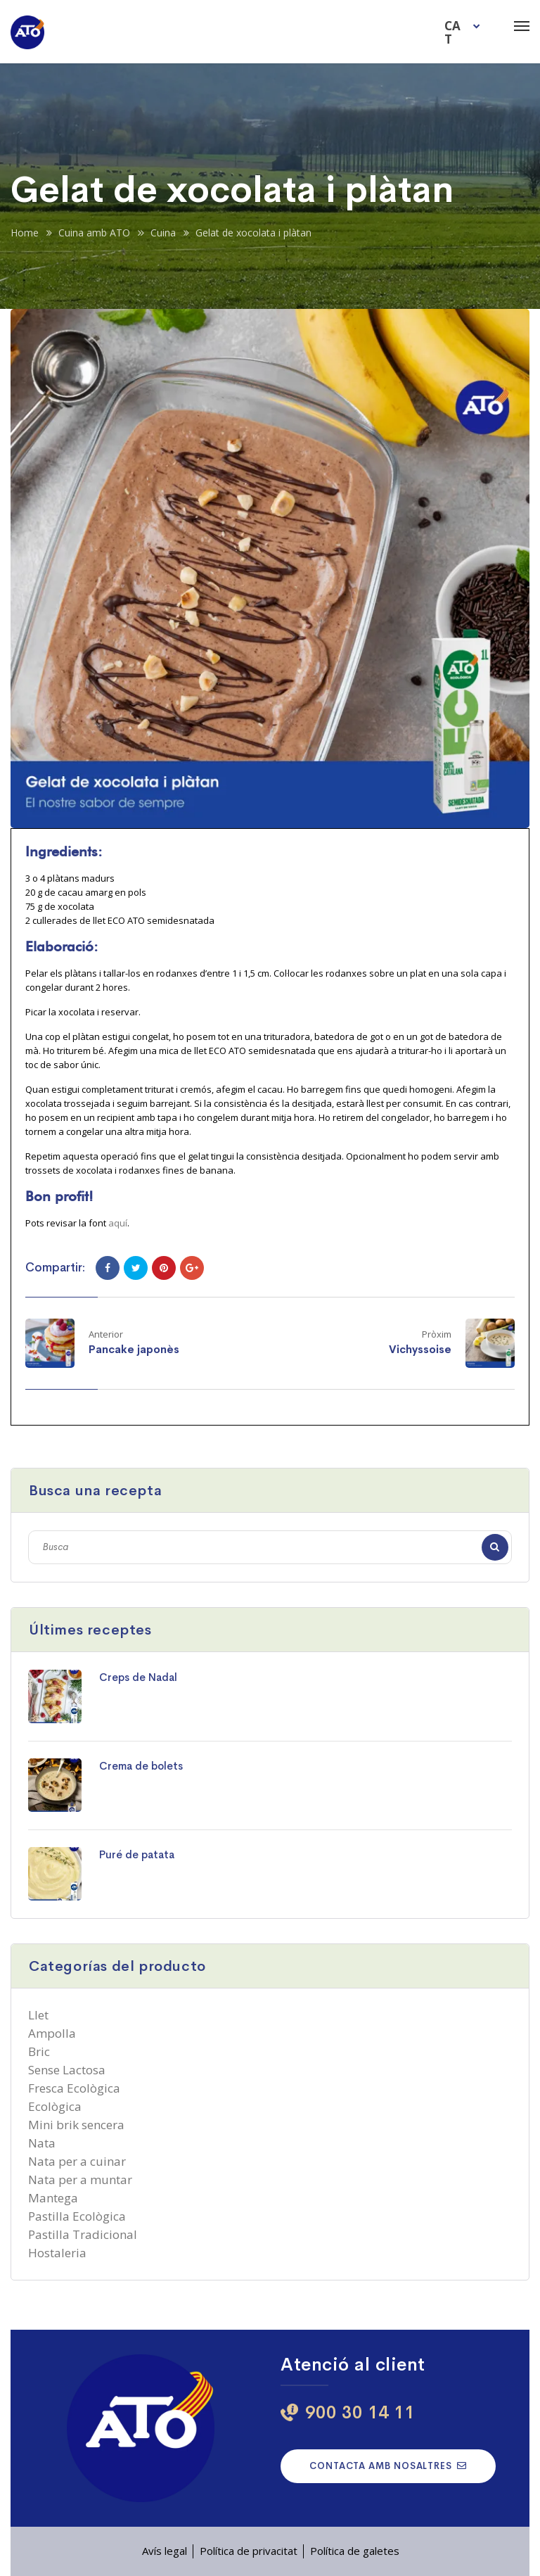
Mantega (53, 2198)
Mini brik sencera (76, 2125)
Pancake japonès (134, 1349)
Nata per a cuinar (77, 2161)
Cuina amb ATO (94, 232)
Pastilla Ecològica (77, 2216)
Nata (42, 2143)
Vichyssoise (420, 1349)
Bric (39, 2051)
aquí (117, 1223)
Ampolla (52, 2033)
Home (25, 232)
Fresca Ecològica (74, 2088)
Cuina (163, 232)
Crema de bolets (141, 1765)
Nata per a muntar (80, 2179)
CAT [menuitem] (452, 32)
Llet (38, 2015)
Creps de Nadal (138, 1677)
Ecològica (55, 2106)
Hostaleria (57, 2253)
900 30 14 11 (360, 2412)
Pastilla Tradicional (82, 2234)
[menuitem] (463, 32)
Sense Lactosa (66, 2070)
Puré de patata (136, 1854)
